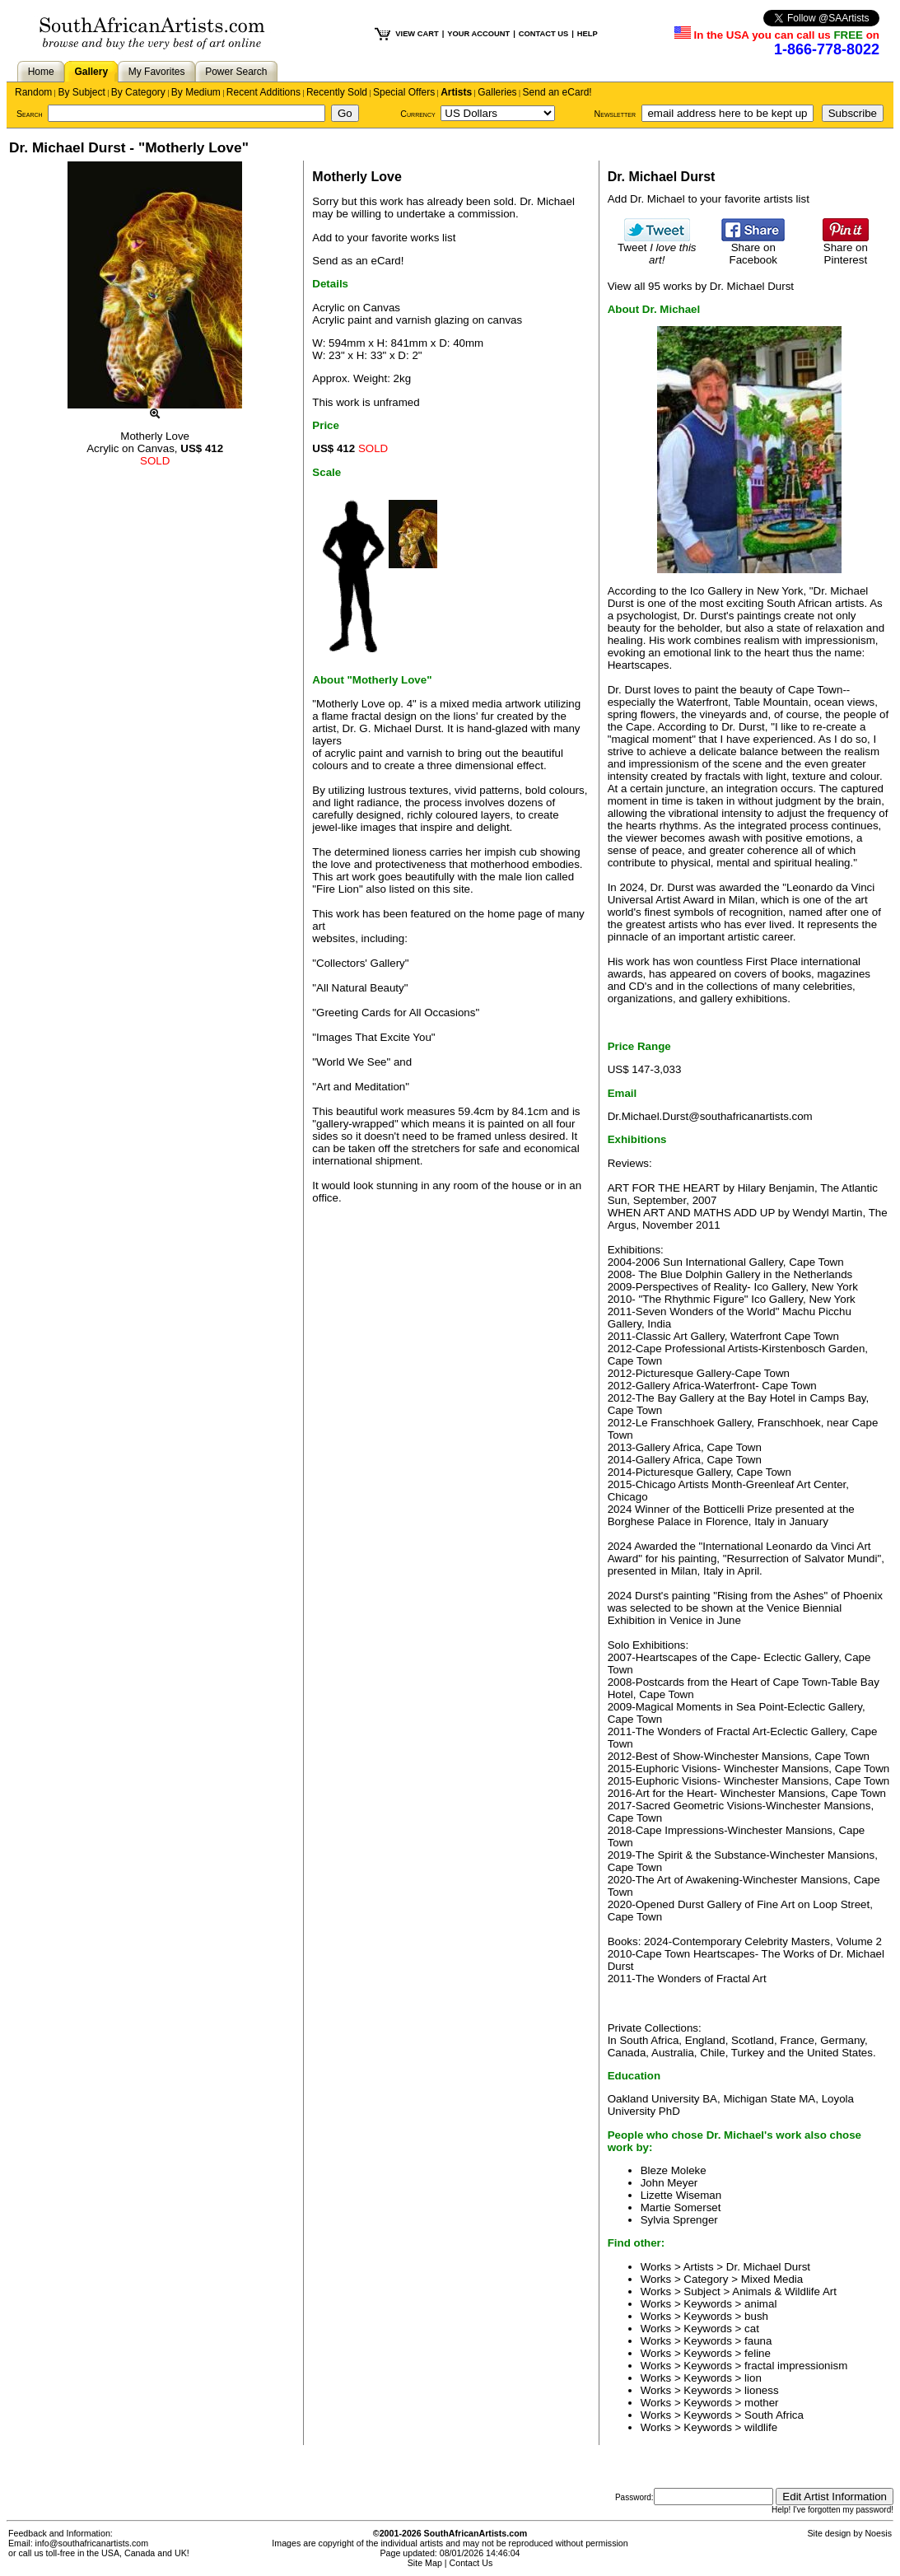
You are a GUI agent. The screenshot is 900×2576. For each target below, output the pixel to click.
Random (33, 92)
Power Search (236, 71)
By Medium (196, 92)
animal (760, 2304)
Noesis (878, 2533)
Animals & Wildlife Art (784, 2291)
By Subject (81, 92)
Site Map (425, 2563)
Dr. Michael (547, 201)
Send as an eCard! (357, 260)
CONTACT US (543, 34)
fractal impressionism (795, 2365)
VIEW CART (416, 34)
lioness (761, 2390)
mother (761, 2402)
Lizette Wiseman (681, 2195)
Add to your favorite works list (383, 237)
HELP (587, 34)
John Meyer (669, 2183)
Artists (456, 92)
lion (753, 2378)
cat (751, 2328)
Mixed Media (772, 2279)
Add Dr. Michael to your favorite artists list (708, 199)
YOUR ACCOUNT (478, 34)
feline (757, 2353)
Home (41, 71)
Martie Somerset (681, 2207)
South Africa (774, 2415)
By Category (138, 92)
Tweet (657, 248)
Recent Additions (263, 92)
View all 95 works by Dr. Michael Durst (701, 286)
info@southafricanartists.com (92, 2543)
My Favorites (156, 71)
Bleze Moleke (673, 2170)
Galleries (497, 92)
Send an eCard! (557, 92)
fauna (758, 2341)
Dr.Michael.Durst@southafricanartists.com (710, 1116)
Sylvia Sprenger (679, 2220)
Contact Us (471, 2563)
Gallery (91, 71)
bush (756, 2316)
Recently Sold (336, 92)
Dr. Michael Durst (768, 2267)
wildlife (760, 2427)
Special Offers (404, 92)
